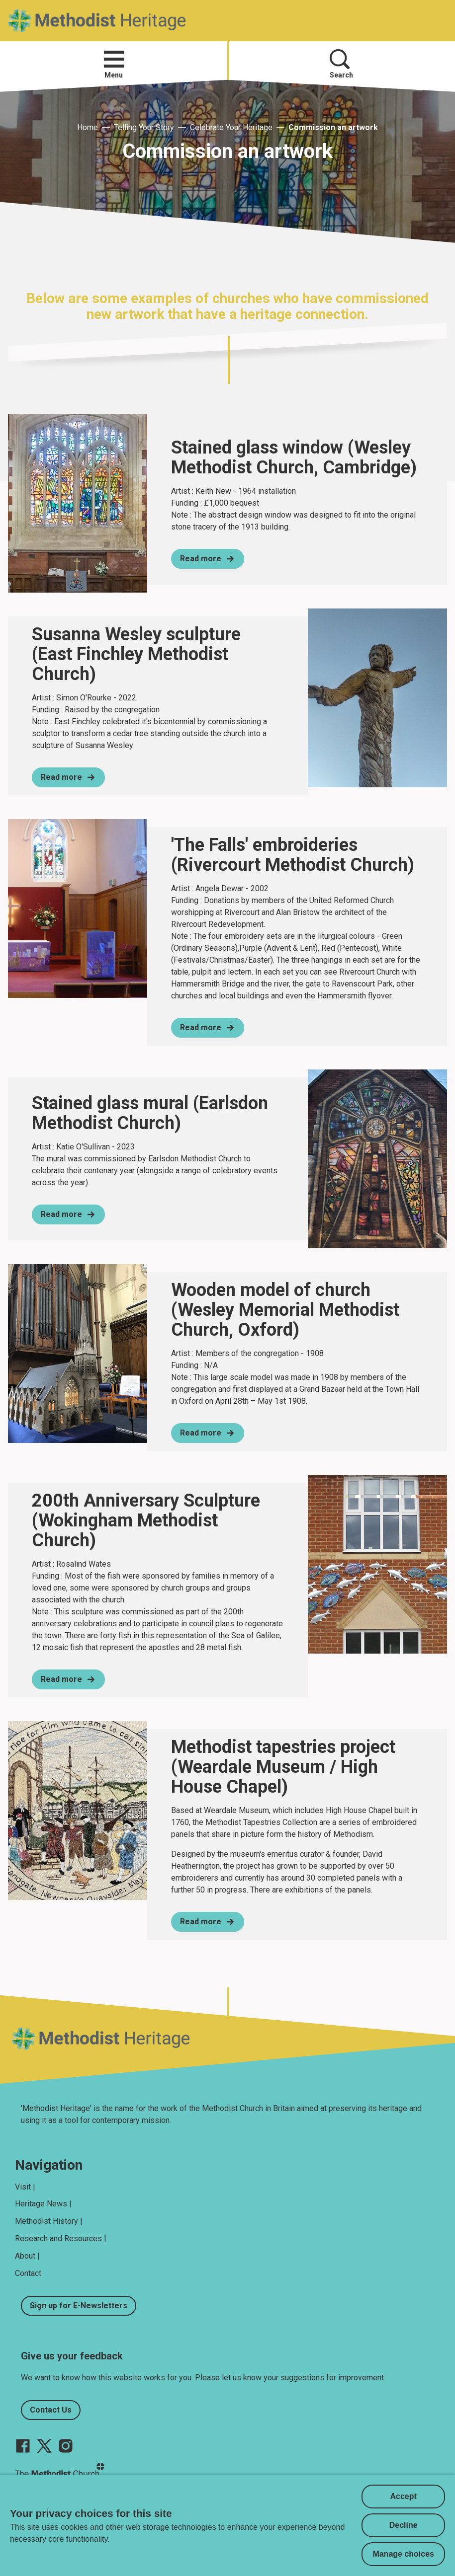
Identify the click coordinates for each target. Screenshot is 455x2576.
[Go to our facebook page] (23, 2446)
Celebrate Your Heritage (231, 127)
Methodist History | (49, 2221)
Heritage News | (43, 2203)
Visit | (25, 2187)
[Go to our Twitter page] (44, 2446)
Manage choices (403, 2554)
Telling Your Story (144, 127)
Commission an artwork (333, 127)
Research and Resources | (60, 2238)
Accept (403, 2496)
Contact (28, 2273)
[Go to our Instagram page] (66, 2446)
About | (27, 2256)
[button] (114, 59)
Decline (403, 2525)
